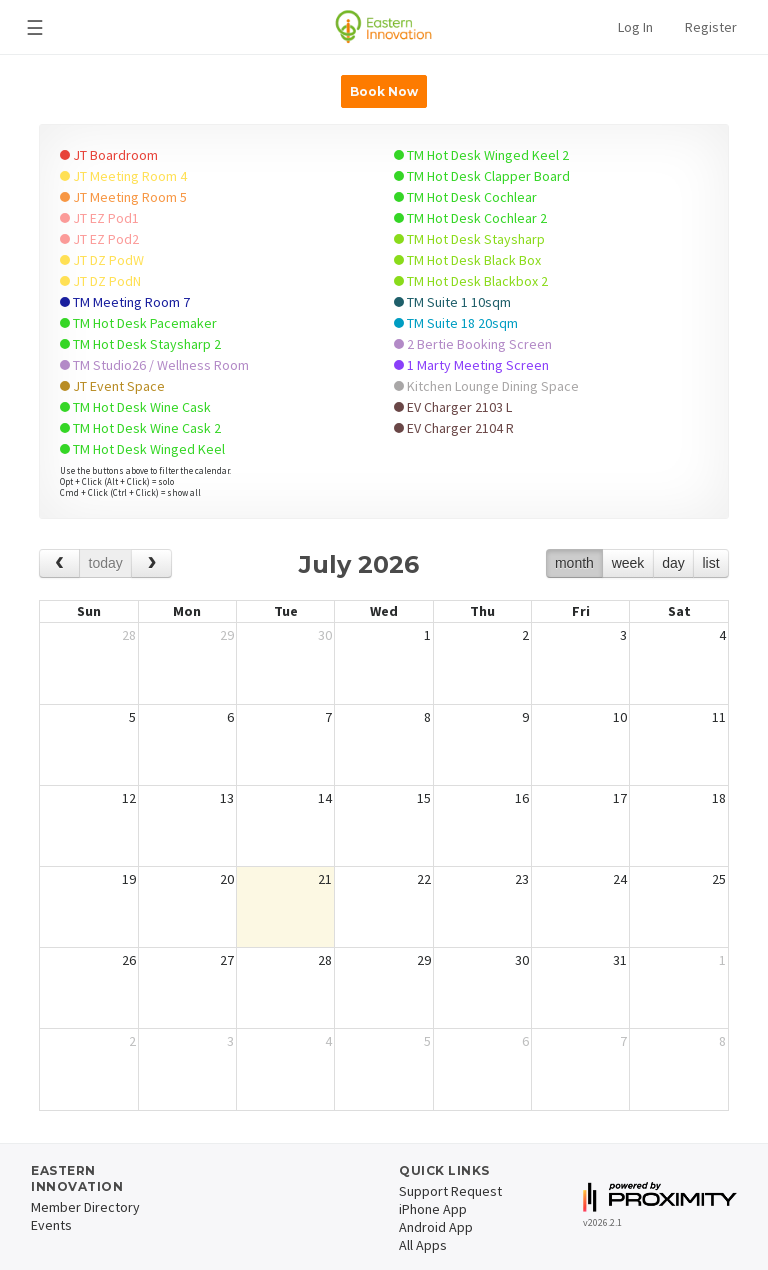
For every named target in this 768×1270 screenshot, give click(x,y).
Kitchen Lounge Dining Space (486, 386)
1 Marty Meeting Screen (471, 365)
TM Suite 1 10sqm (452, 302)
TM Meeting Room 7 (125, 302)
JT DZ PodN (100, 281)
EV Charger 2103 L (453, 407)
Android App (436, 1227)
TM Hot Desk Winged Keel (142, 449)
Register (711, 27)
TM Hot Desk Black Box (467, 260)
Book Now (384, 91)
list (710, 563)
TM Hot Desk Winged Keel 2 (481, 155)
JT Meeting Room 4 (123, 176)
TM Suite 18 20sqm (456, 323)
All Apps (423, 1245)
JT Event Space (112, 386)
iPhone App (433, 1209)
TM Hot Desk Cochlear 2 (470, 218)
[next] (151, 563)
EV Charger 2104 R (454, 428)
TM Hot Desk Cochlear (465, 197)
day (673, 563)
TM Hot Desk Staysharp (469, 239)
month (574, 563)
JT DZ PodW (102, 260)
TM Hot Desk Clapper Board (482, 176)
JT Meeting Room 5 (123, 197)
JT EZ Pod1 (99, 218)
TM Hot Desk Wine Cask (135, 407)
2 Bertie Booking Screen (473, 344)
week (628, 563)
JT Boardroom (109, 155)
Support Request (450, 1191)
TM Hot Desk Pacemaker (138, 323)
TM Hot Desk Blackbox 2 (471, 281)
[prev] (59, 563)
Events (51, 1225)
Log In (635, 27)
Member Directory (85, 1207)
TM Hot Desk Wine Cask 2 (140, 428)
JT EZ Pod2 (99, 239)
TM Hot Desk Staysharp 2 (140, 344)
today (106, 563)
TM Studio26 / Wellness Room (154, 365)
